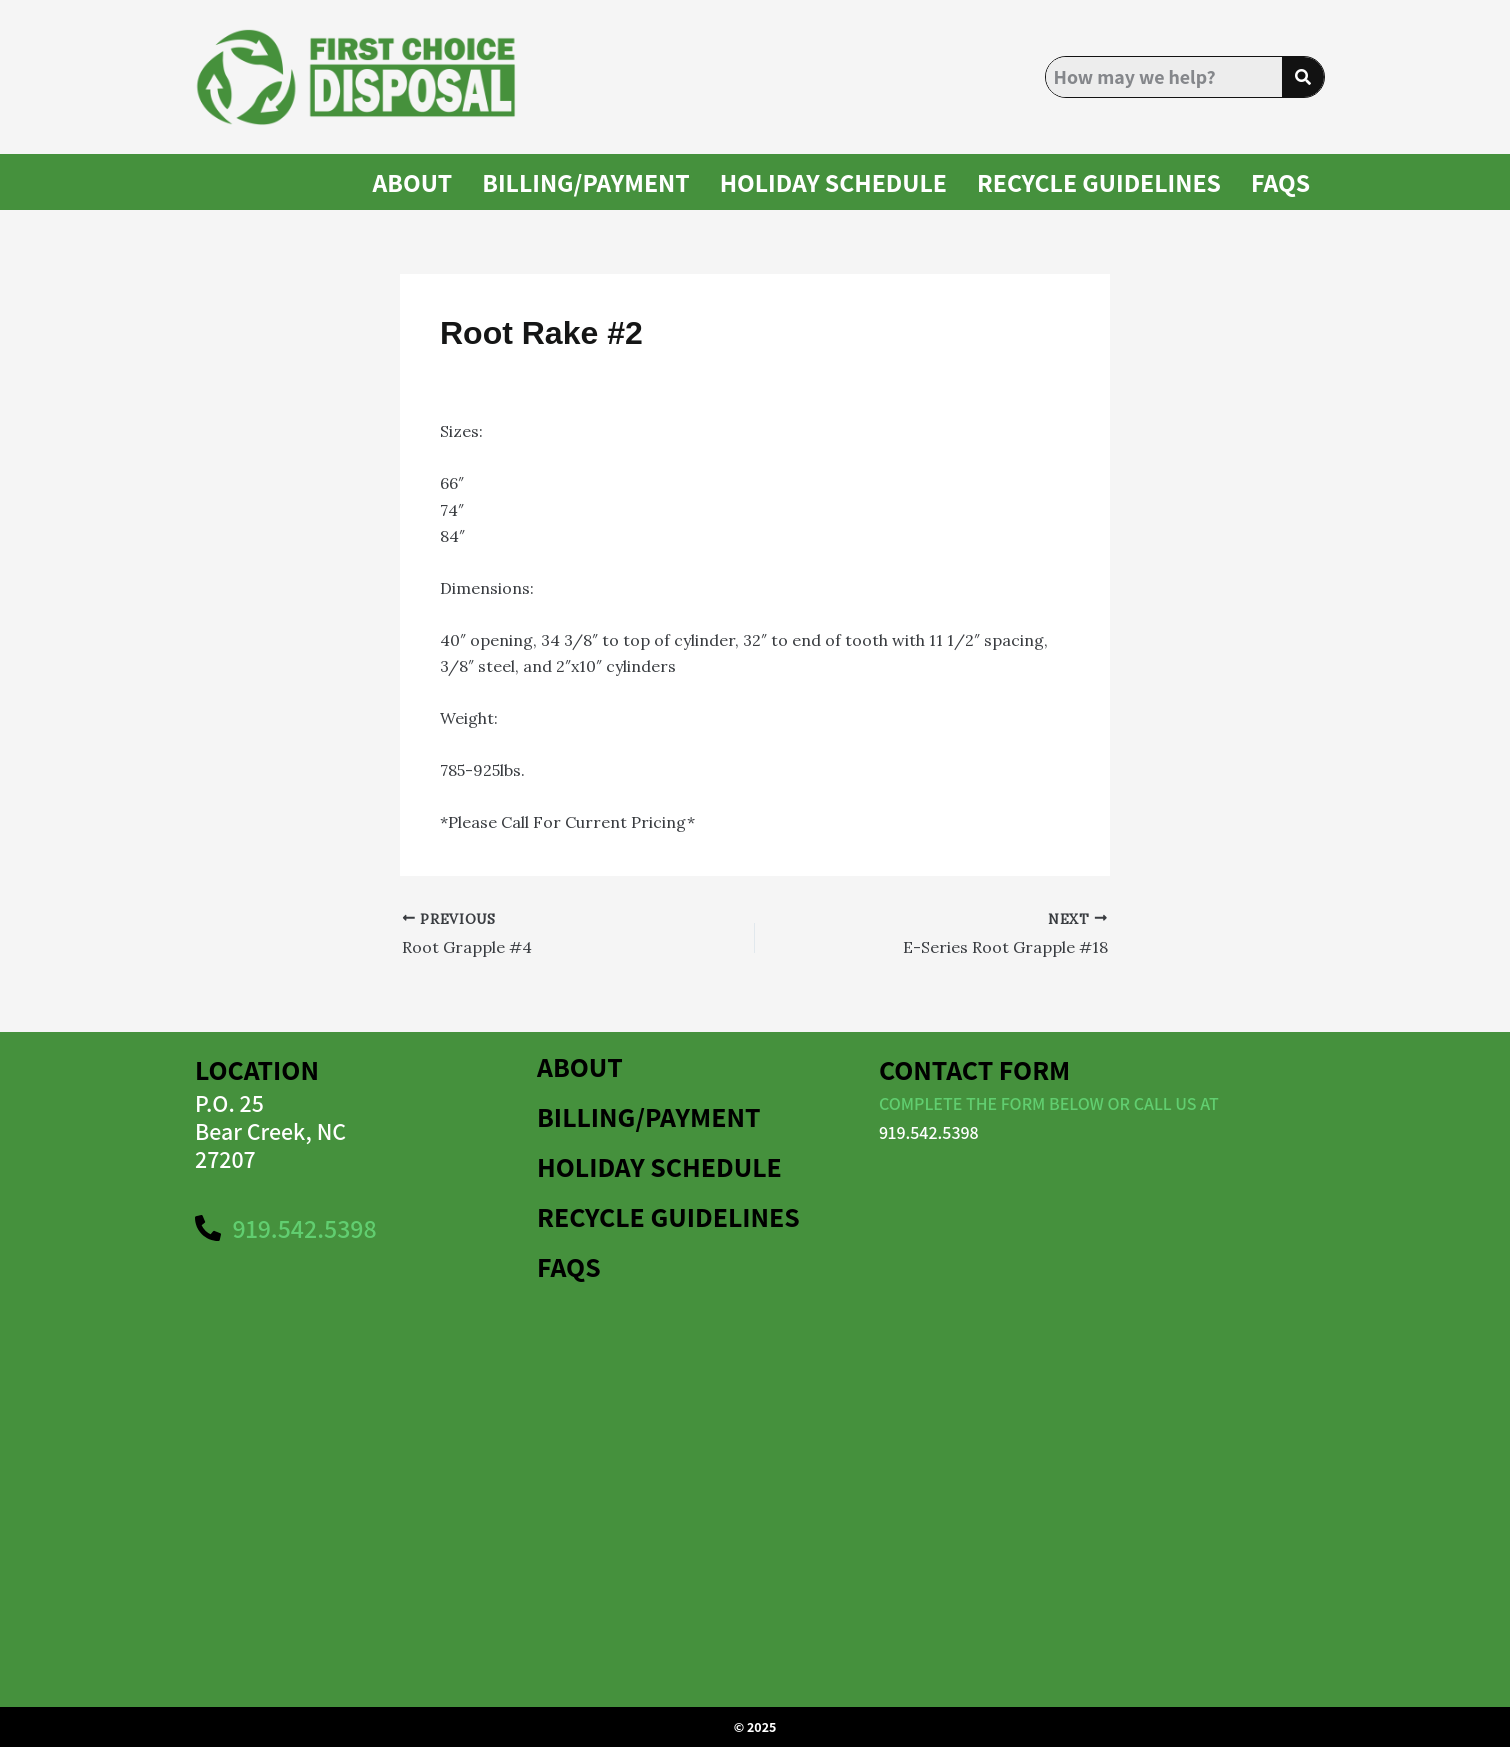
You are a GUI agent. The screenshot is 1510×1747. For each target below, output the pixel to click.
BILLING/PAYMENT (586, 182)
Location (257, 1069)
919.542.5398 (929, 1132)
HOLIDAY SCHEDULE (832, 182)
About (412, 182)
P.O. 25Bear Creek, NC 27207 (270, 1131)
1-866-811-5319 (756, 822)
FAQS (1280, 182)
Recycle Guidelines (1099, 182)
